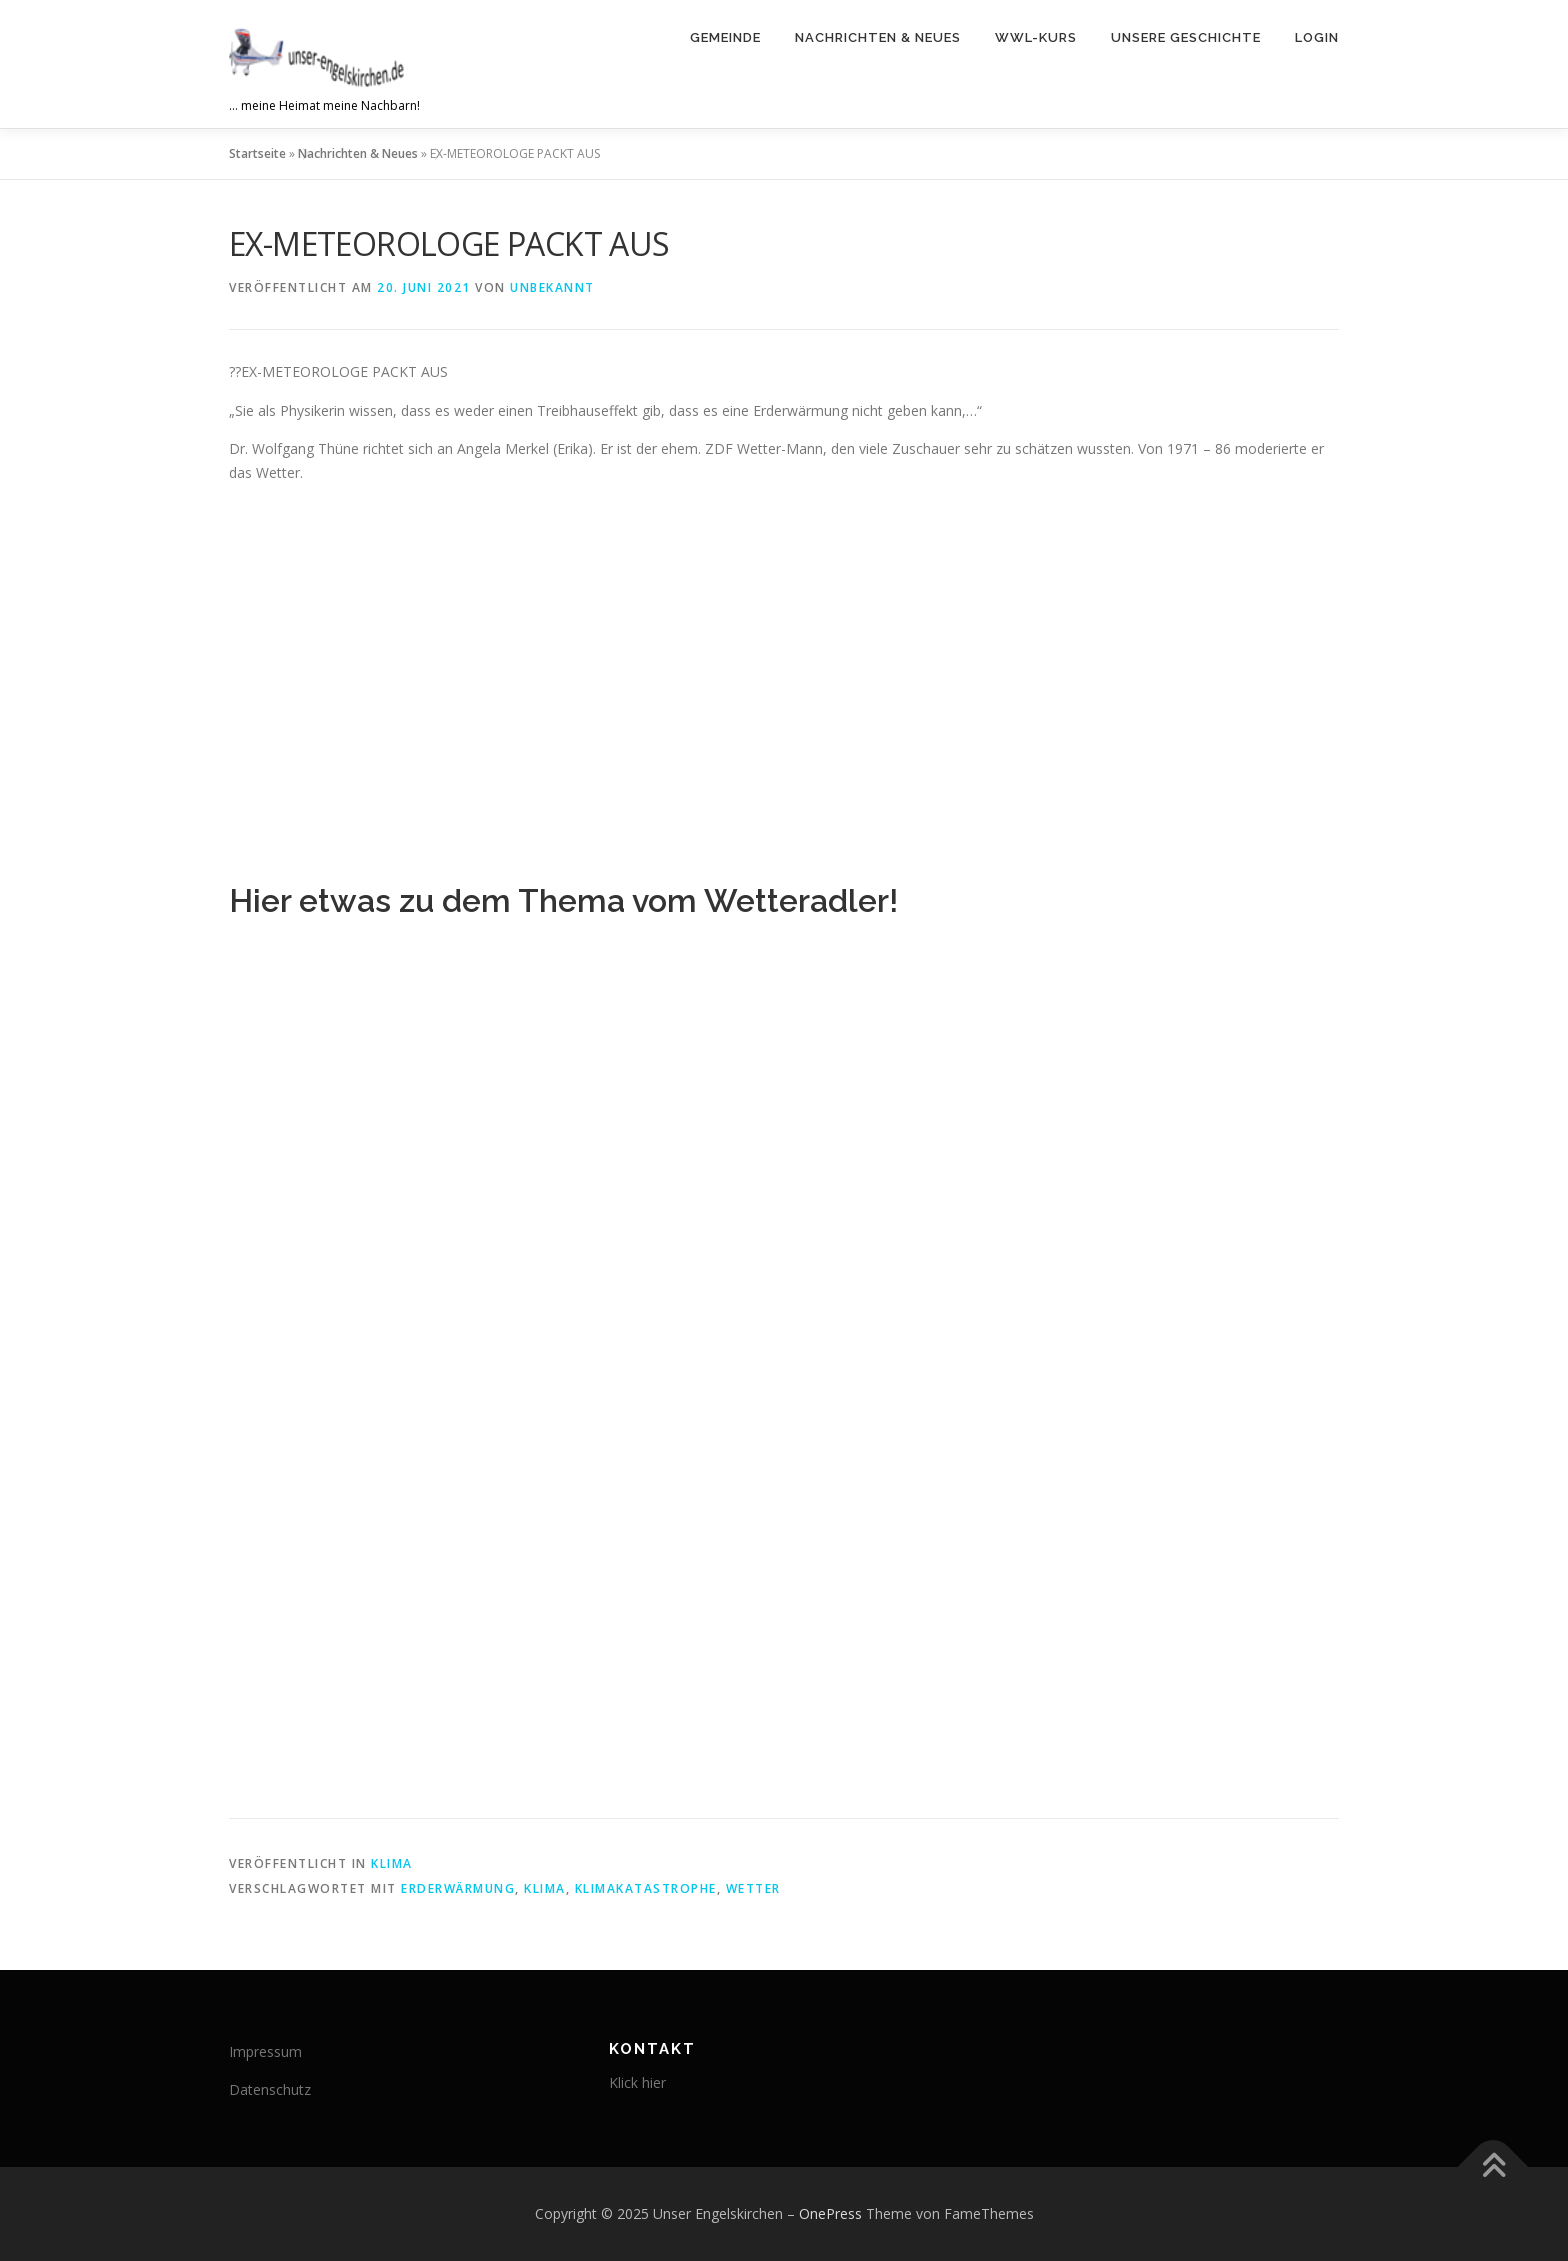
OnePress (830, 2213)
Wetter (753, 1888)
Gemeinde (725, 37)
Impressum (265, 2051)
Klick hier (637, 2082)
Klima (392, 1863)
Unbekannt (552, 287)
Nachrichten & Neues (878, 37)
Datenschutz (270, 2089)
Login (1317, 37)
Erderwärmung (458, 1888)
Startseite (257, 153)
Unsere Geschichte (1186, 37)
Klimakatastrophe (646, 1888)
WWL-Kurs (1036, 37)
